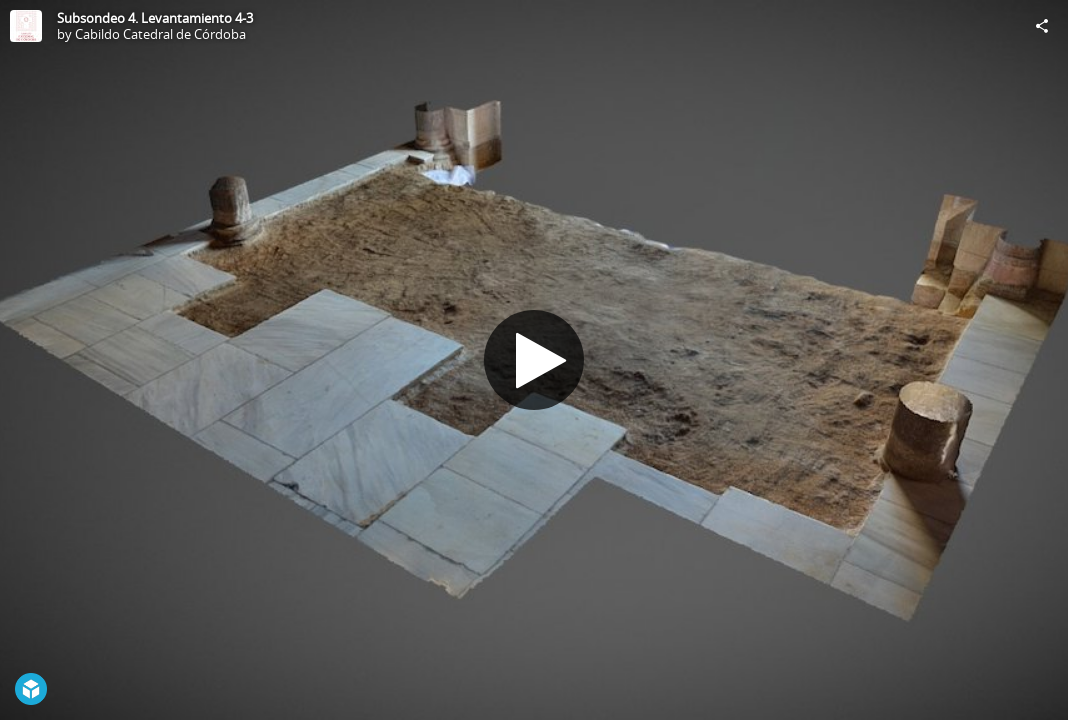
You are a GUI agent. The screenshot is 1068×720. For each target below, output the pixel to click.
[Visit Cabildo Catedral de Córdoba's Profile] (26, 26)
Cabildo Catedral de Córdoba (160, 34)
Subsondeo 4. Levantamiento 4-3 (155, 18)
